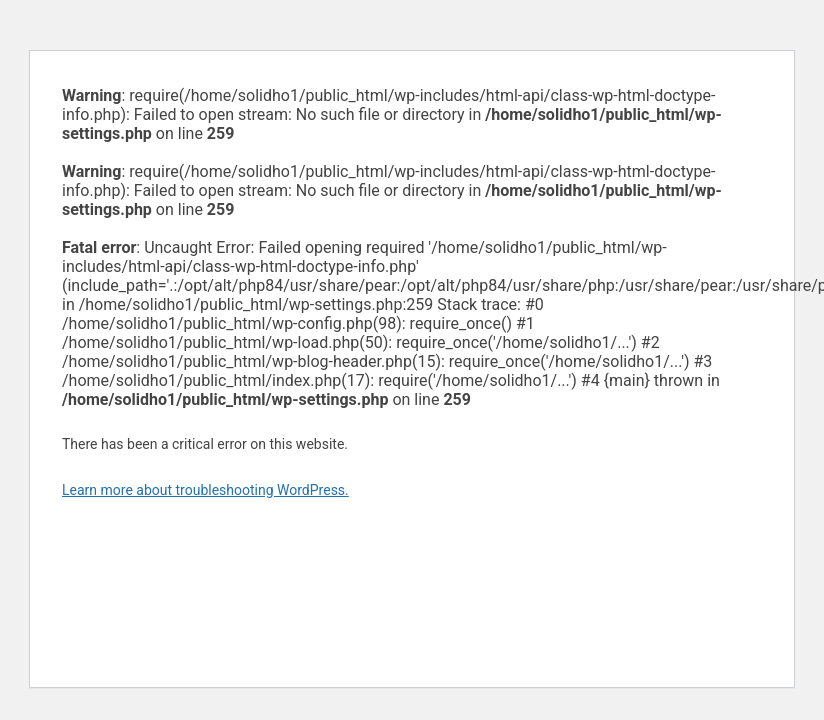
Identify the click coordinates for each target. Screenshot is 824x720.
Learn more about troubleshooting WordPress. (205, 490)
